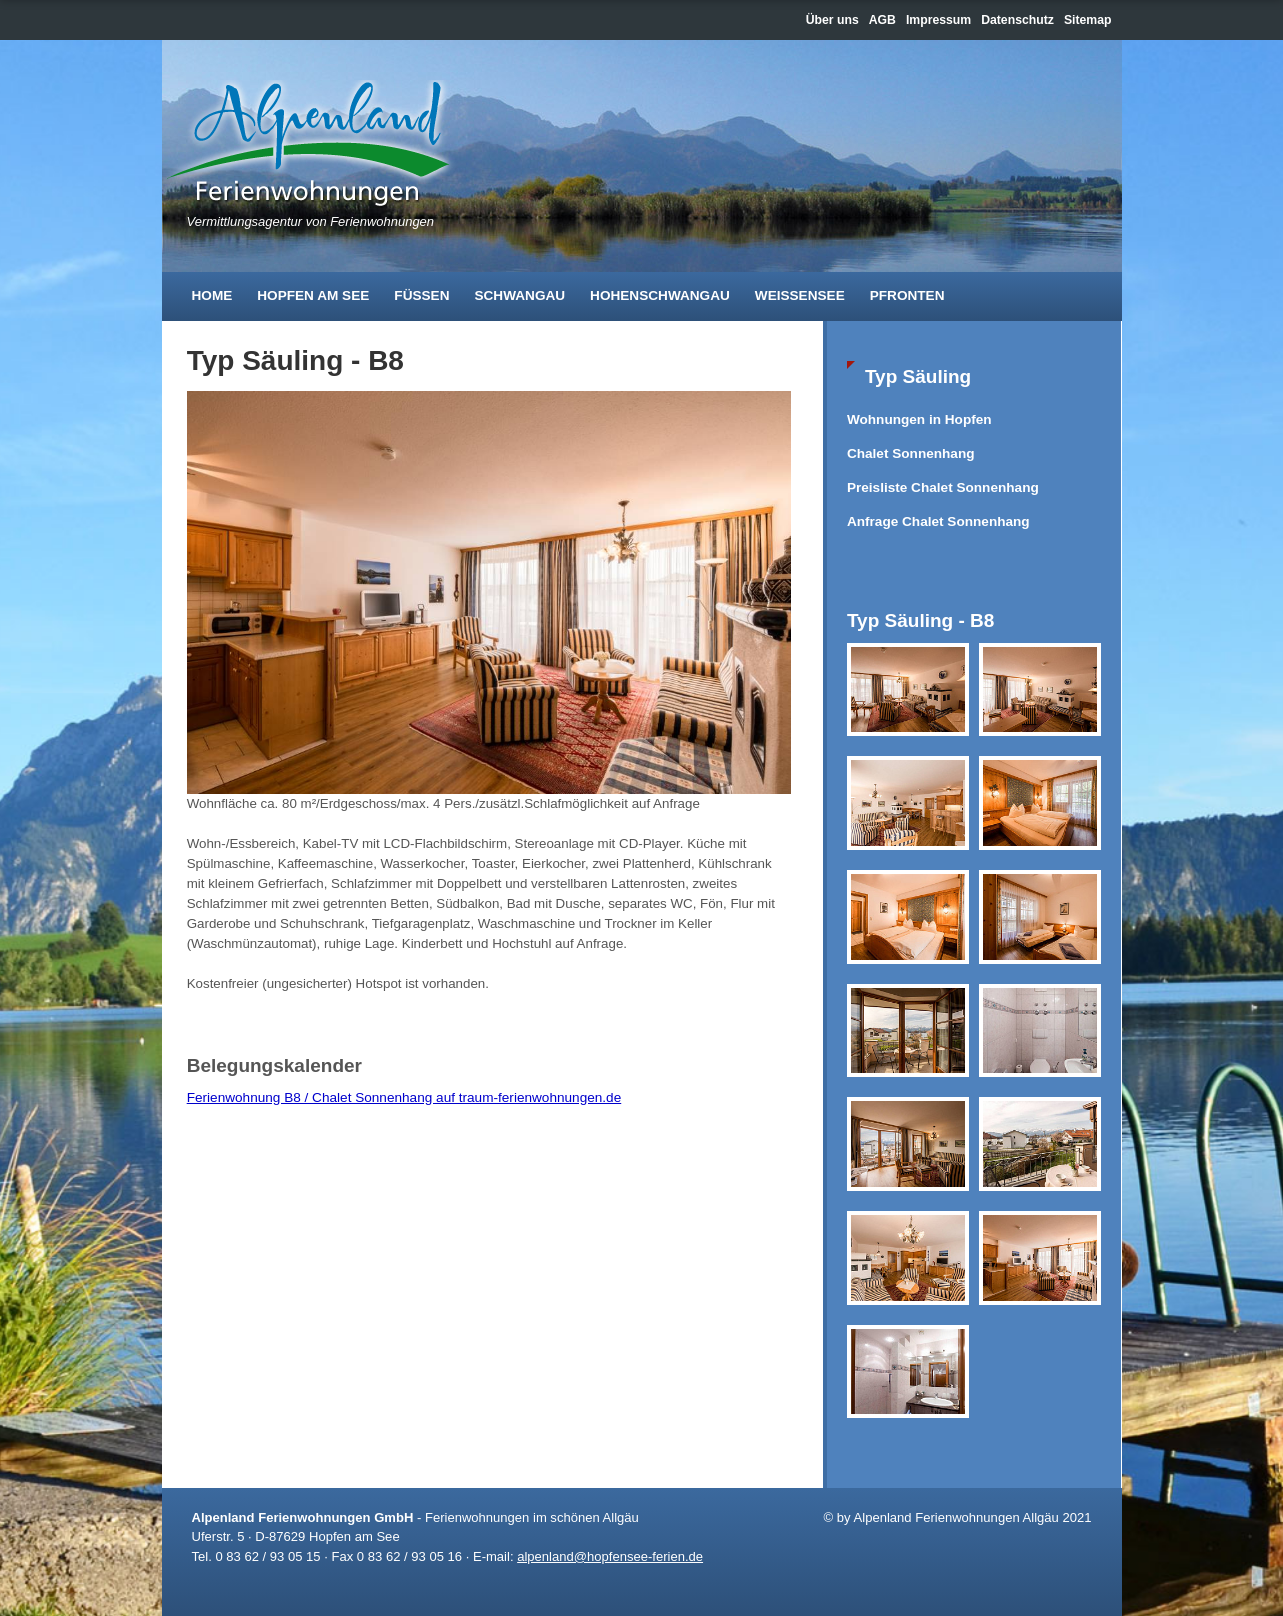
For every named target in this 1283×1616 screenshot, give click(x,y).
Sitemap (1088, 20)
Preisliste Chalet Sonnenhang (943, 487)
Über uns (832, 20)
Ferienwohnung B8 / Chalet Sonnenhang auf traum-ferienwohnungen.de (404, 1097)
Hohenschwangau (660, 295)
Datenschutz (1017, 20)
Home (212, 295)
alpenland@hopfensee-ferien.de (610, 1556)
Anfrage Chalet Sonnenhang (938, 521)
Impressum (938, 20)
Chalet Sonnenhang (911, 453)
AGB (882, 20)
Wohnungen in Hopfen (919, 419)
